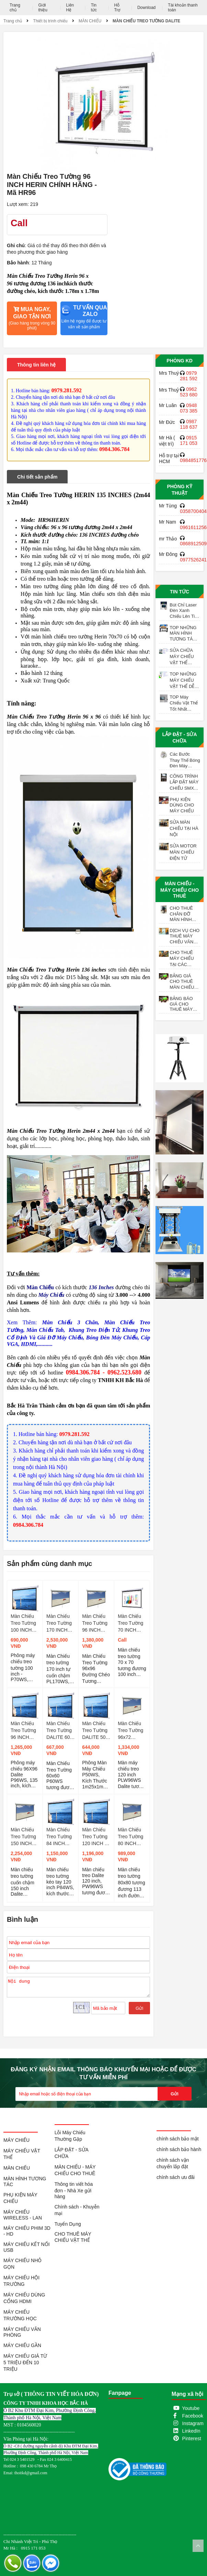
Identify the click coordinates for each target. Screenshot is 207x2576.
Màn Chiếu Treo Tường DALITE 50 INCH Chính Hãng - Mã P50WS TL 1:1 (95, 1731)
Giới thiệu (42, 7)
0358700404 (193, 511)
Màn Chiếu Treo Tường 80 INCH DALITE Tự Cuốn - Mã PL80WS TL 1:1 (130, 1837)
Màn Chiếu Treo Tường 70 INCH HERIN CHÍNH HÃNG (130, 1623)
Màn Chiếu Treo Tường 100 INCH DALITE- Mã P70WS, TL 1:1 (24, 1623)
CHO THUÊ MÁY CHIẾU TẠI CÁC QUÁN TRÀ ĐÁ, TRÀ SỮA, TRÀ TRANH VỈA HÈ (184, 958)
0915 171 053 (188, 440)
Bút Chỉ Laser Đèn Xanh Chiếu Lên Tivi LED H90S (184, 610)
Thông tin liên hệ (36, 365)
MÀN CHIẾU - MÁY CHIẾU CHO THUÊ (179, 890)
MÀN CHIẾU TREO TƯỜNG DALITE (146, 21)
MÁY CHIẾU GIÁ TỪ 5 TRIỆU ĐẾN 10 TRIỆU (25, 2362)
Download (146, 7)
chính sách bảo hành (179, 2149)
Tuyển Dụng (68, 2224)
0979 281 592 (188, 375)
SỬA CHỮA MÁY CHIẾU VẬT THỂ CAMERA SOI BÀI (183, 657)
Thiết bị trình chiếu (50, 21)
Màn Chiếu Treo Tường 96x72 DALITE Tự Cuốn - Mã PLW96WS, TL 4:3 (130, 1731)
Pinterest (191, 2438)
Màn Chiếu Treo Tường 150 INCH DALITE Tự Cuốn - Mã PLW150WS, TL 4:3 (24, 1837)
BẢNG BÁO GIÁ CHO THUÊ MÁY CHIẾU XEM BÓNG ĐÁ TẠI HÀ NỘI (184, 1004)
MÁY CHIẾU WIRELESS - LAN (22, 2215)
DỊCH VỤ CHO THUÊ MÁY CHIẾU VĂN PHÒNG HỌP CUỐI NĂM (184, 936)
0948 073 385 (188, 408)
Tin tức (94, 7)
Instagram (193, 2423)
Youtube (190, 2408)
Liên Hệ (70, 7)
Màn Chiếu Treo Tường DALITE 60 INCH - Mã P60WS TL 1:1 (59, 1731)
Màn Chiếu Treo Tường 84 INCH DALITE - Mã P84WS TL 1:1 (60, 1837)
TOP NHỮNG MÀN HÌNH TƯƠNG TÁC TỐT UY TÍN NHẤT (183, 633)
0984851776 (193, 460)
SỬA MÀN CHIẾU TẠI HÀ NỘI (184, 828)
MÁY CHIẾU (16, 2140)
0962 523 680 (188, 391)
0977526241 (193, 559)
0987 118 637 (188, 424)
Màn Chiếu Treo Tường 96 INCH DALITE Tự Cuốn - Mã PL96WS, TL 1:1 (95, 1623)
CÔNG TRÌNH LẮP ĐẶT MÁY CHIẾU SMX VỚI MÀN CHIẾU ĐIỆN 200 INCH (184, 782)
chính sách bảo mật (178, 2138)
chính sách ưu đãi (176, 2177)
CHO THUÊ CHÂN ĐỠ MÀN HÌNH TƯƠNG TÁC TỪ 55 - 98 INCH (183, 914)
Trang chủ (15, 7)
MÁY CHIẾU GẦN (22, 2345)
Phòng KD (179, 360)
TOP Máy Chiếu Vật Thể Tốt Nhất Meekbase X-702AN (184, 703)
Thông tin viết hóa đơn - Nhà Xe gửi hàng (74, 2190)
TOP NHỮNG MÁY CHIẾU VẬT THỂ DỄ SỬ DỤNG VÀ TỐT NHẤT (184, 680)
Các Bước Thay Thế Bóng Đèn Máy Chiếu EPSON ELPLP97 (185, 760)
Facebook (192, 2416)
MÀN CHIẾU (90, 21)
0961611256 (193, 527)
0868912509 (193, 543)
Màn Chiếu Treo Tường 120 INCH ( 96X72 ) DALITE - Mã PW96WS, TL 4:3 (96, 1837)
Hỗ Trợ (117, 7)
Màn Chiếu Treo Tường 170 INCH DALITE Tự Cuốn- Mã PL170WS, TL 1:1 (59, 1623)
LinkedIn (191, 2431)
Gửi (139, 2008)
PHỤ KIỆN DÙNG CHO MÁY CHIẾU (182, 805)
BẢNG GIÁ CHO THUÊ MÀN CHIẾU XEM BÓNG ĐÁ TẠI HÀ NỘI (182, 981)
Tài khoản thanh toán (182, 7)
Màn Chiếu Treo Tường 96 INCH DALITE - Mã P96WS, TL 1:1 (24, 1731)
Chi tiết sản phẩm (37, 477)
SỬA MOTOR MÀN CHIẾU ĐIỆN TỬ (183, 852)
